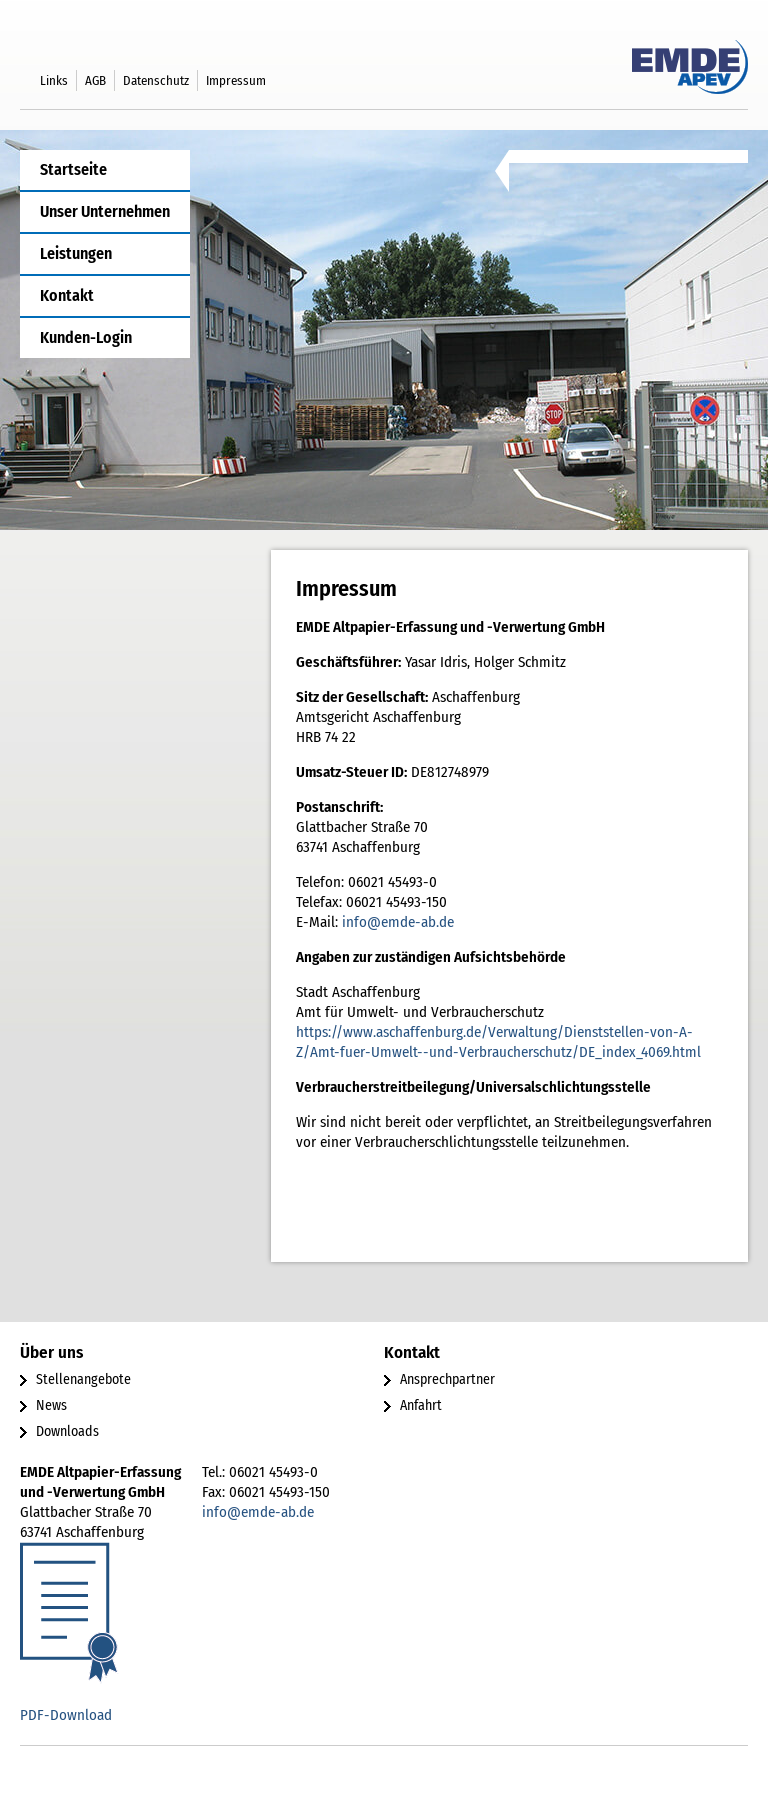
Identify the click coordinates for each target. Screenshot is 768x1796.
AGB (95, 80)
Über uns (51, 1352)
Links (54, 80)
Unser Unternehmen (105, 211)
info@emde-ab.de (398, 922)
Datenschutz (156, 80)
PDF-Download (66, 1715)
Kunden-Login (86, 337)
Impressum (236, 80)
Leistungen (76, 253)
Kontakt (67, 295)
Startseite (73, 169)
